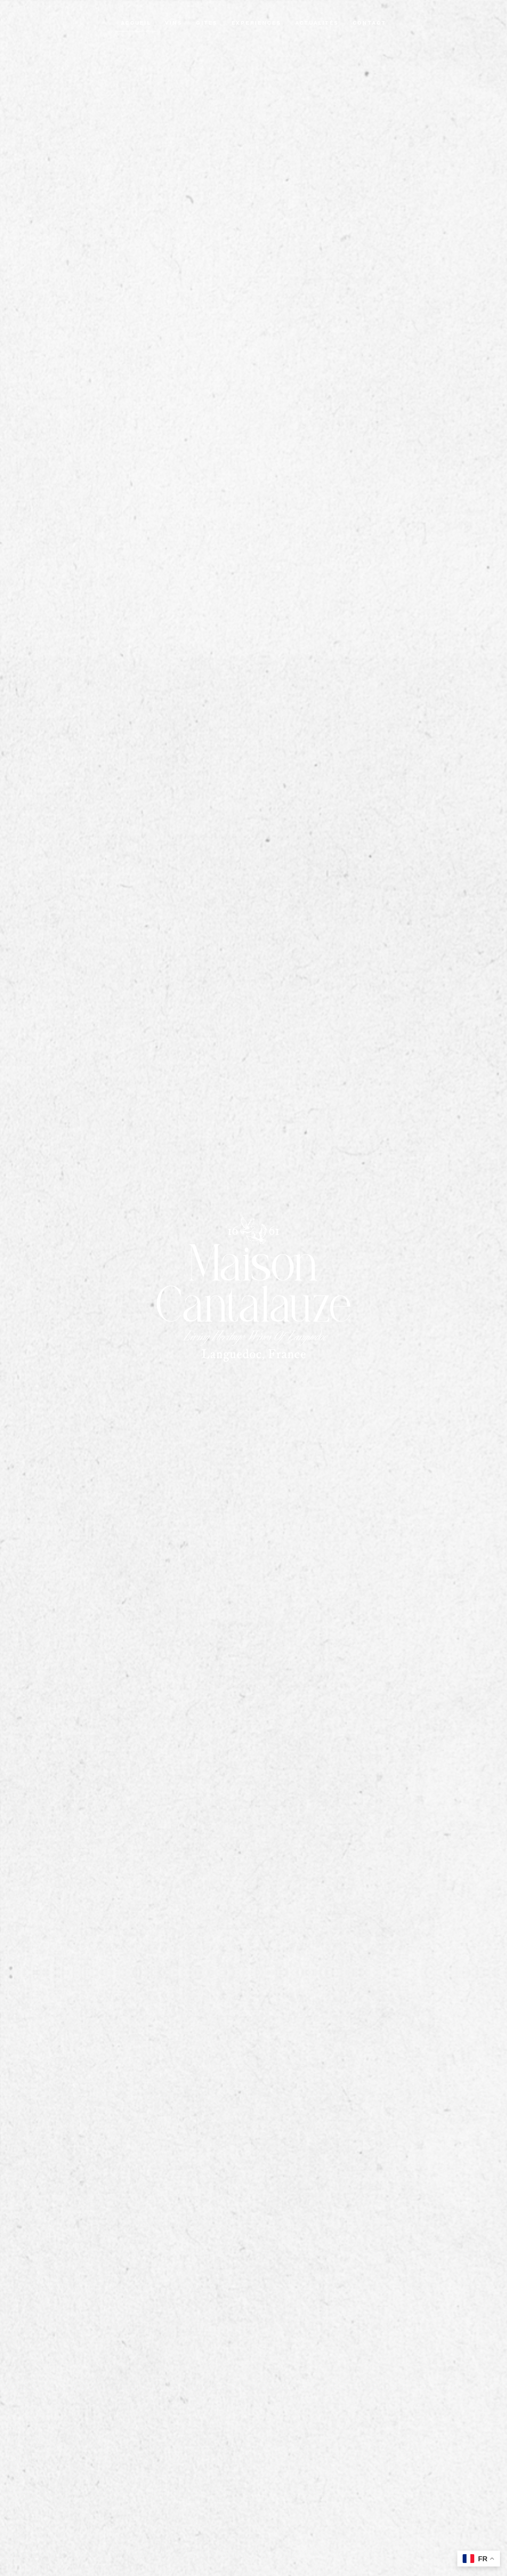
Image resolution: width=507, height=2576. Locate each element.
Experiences (256, 23)
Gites (207, 23)
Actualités (317, 23)
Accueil (136, 23)
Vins (173, 23)
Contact (369, 23)
